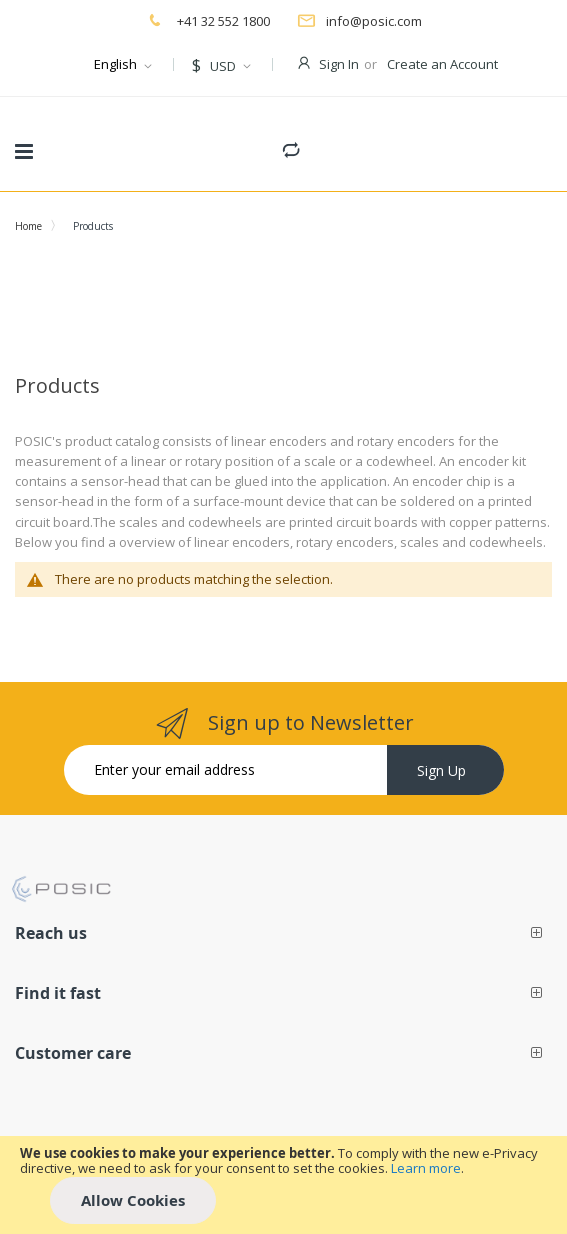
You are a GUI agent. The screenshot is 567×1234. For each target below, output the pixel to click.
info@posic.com (374, 21)
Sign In (339, 64)
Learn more (426, 1168)
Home (28, 226)
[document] (283, 1185)
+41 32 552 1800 (222, 21)
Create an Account (442, 64)
